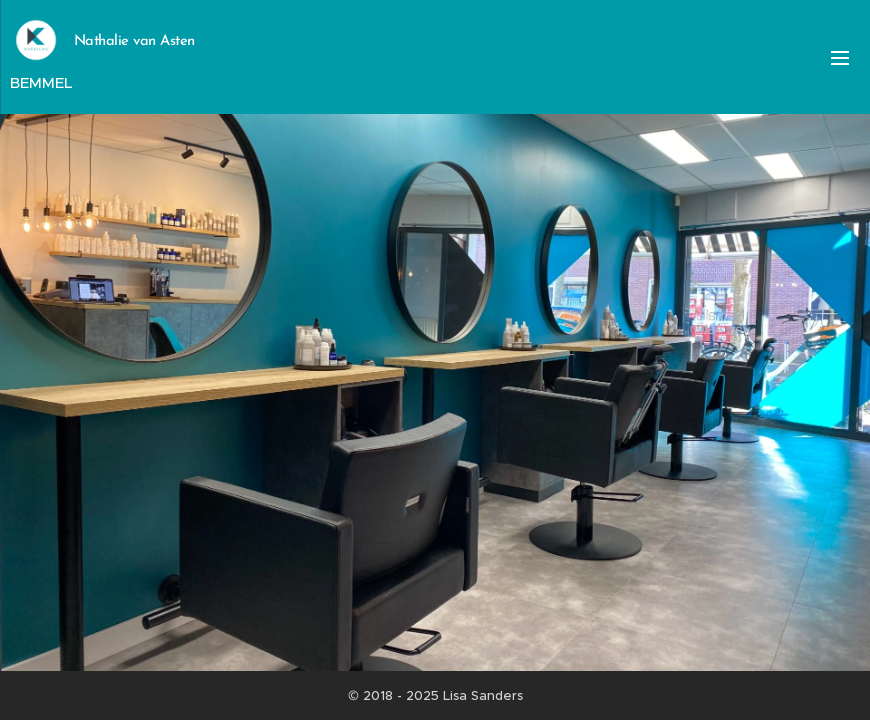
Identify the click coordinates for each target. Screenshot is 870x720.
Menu (840, 58)
